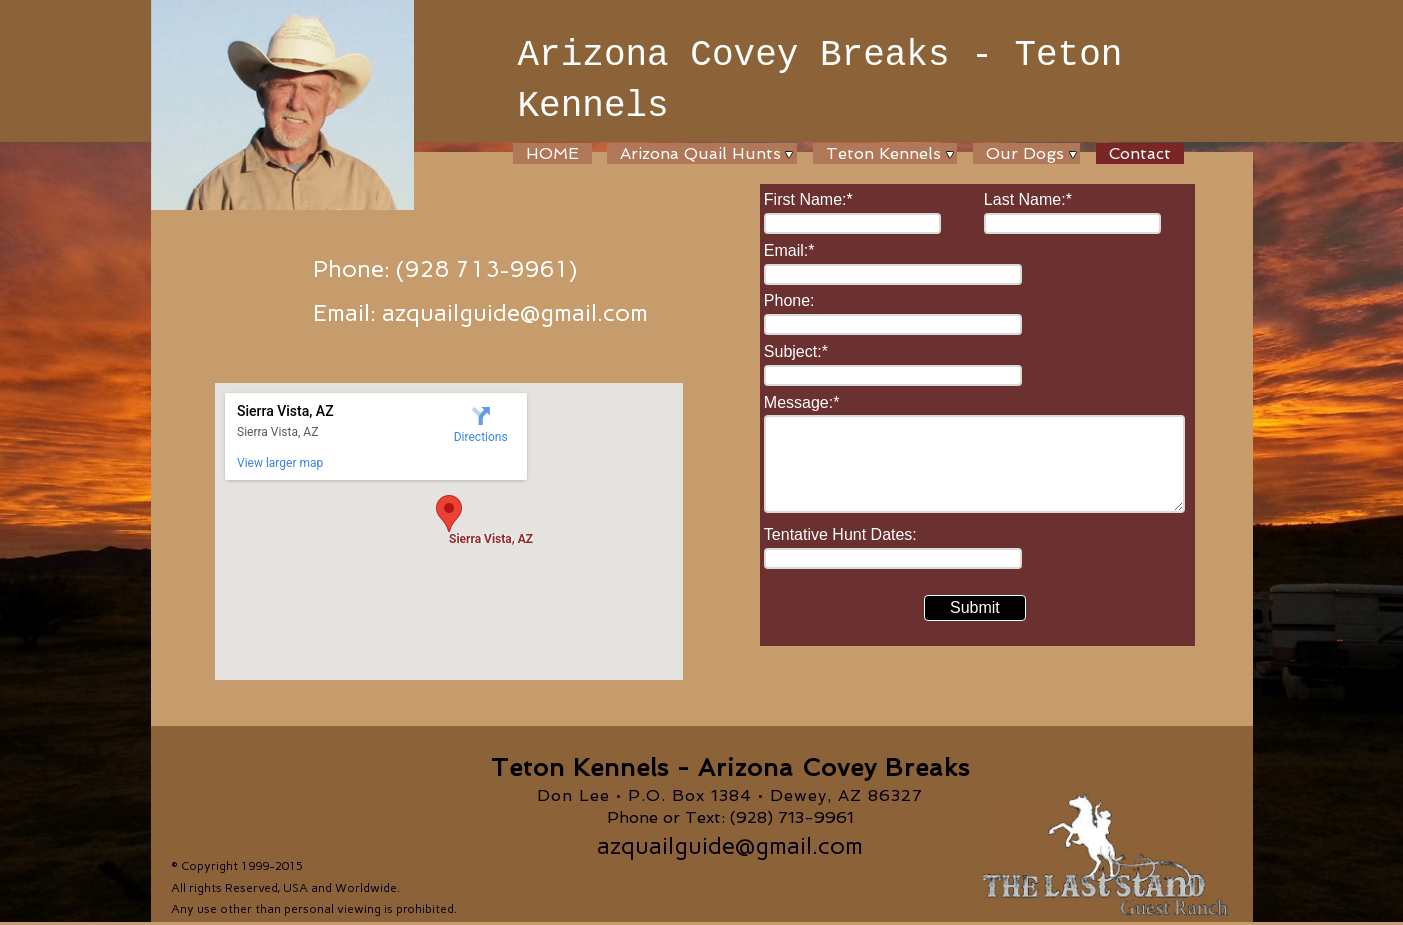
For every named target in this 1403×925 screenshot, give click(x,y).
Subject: (796, 351)
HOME (552, 153)
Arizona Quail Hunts (700, 153)
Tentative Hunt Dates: (840, 534)
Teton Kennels (883, 153)
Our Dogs (1025, 153)
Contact (1140, 153)
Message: (802, 402)
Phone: (789, 300)
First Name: (808, 199)
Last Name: (1028, 199)
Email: (789, 250)
